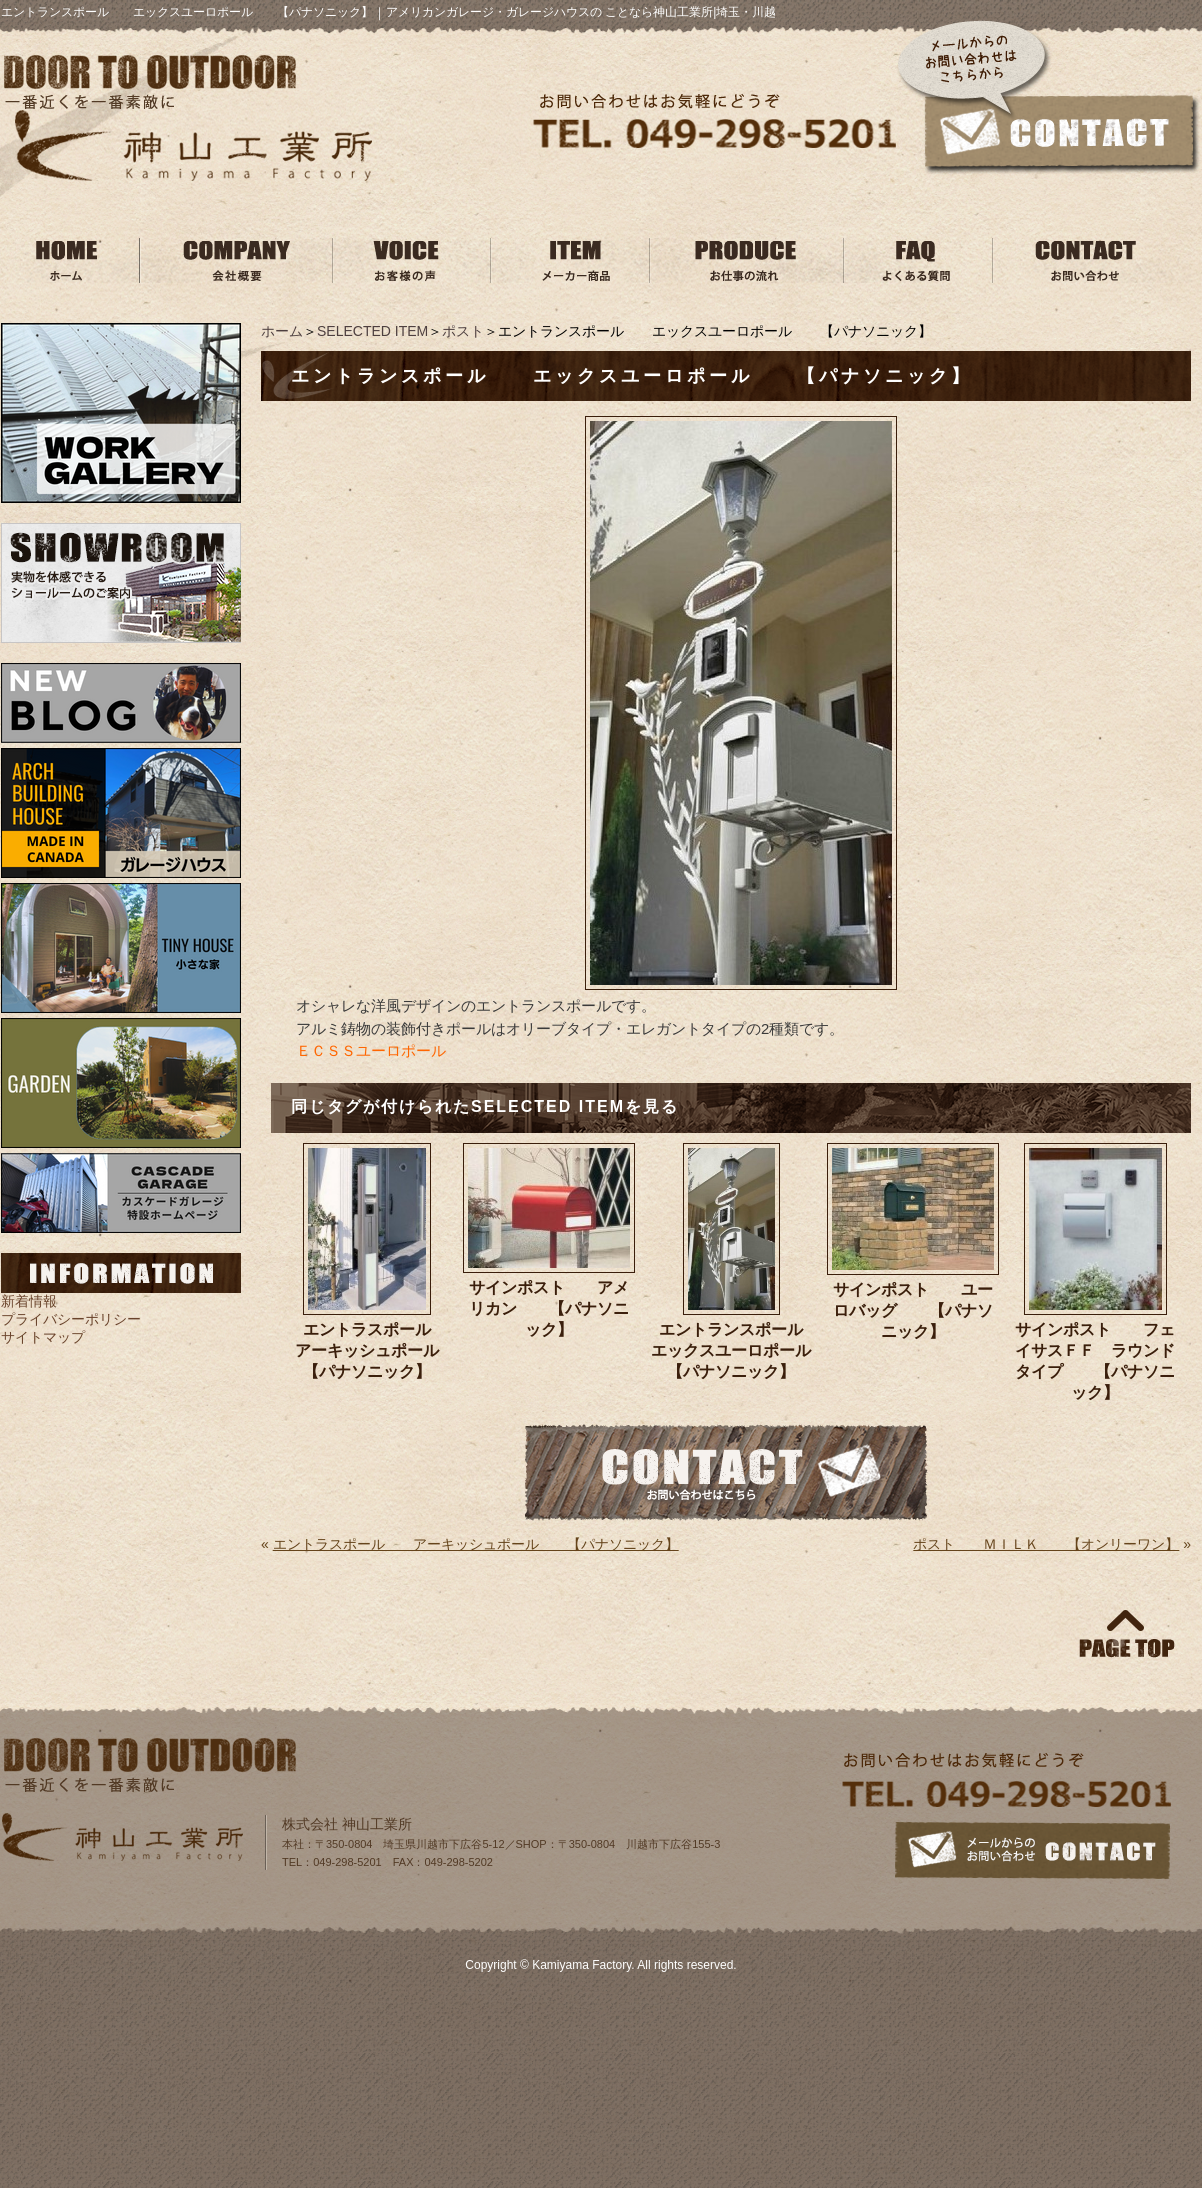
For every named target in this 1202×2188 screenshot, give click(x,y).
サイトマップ (43, 1337)
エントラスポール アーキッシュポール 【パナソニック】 (374, 1350)
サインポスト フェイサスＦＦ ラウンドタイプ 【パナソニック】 (1095, 1361)
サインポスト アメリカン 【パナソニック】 (549, 1308)
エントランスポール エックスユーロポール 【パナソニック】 (734, 1350)
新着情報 (29, 1301)
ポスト (463, 331)
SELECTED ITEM (372, 331)
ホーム (282, 331)
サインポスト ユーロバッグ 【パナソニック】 (913, 1310)
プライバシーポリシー (71, 1319)
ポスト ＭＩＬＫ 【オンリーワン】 (1046, 1544)
